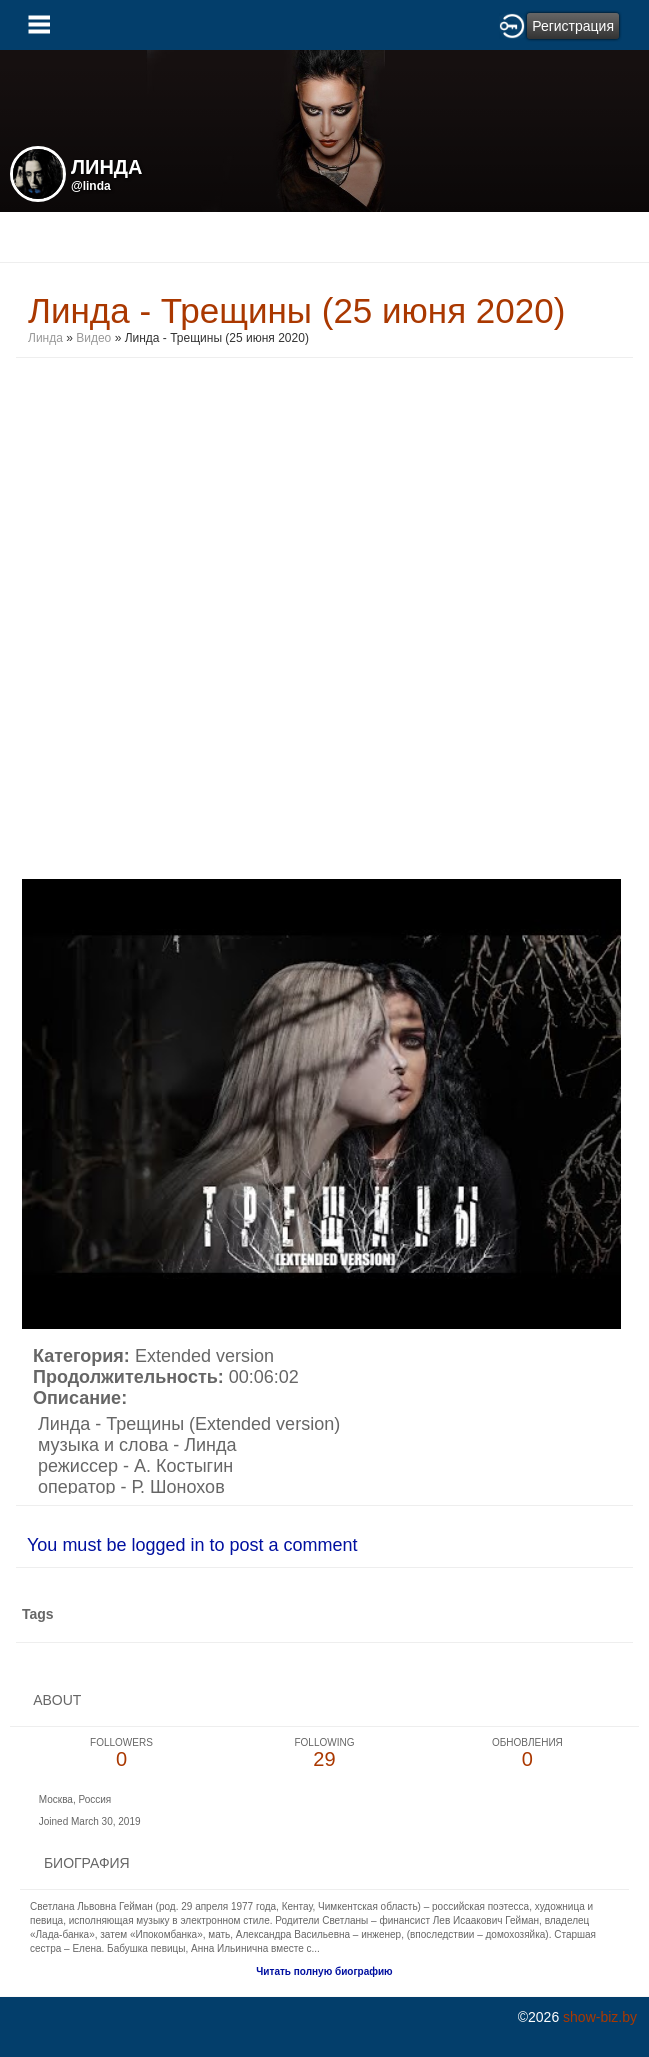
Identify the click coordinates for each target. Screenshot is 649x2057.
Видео (93, 338)
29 (324, 1753)
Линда (45, 338)
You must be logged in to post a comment (192, 1545)
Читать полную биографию (324, 1971)
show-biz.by (600, 2017)
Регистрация (573, 26)
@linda (91, 186)
